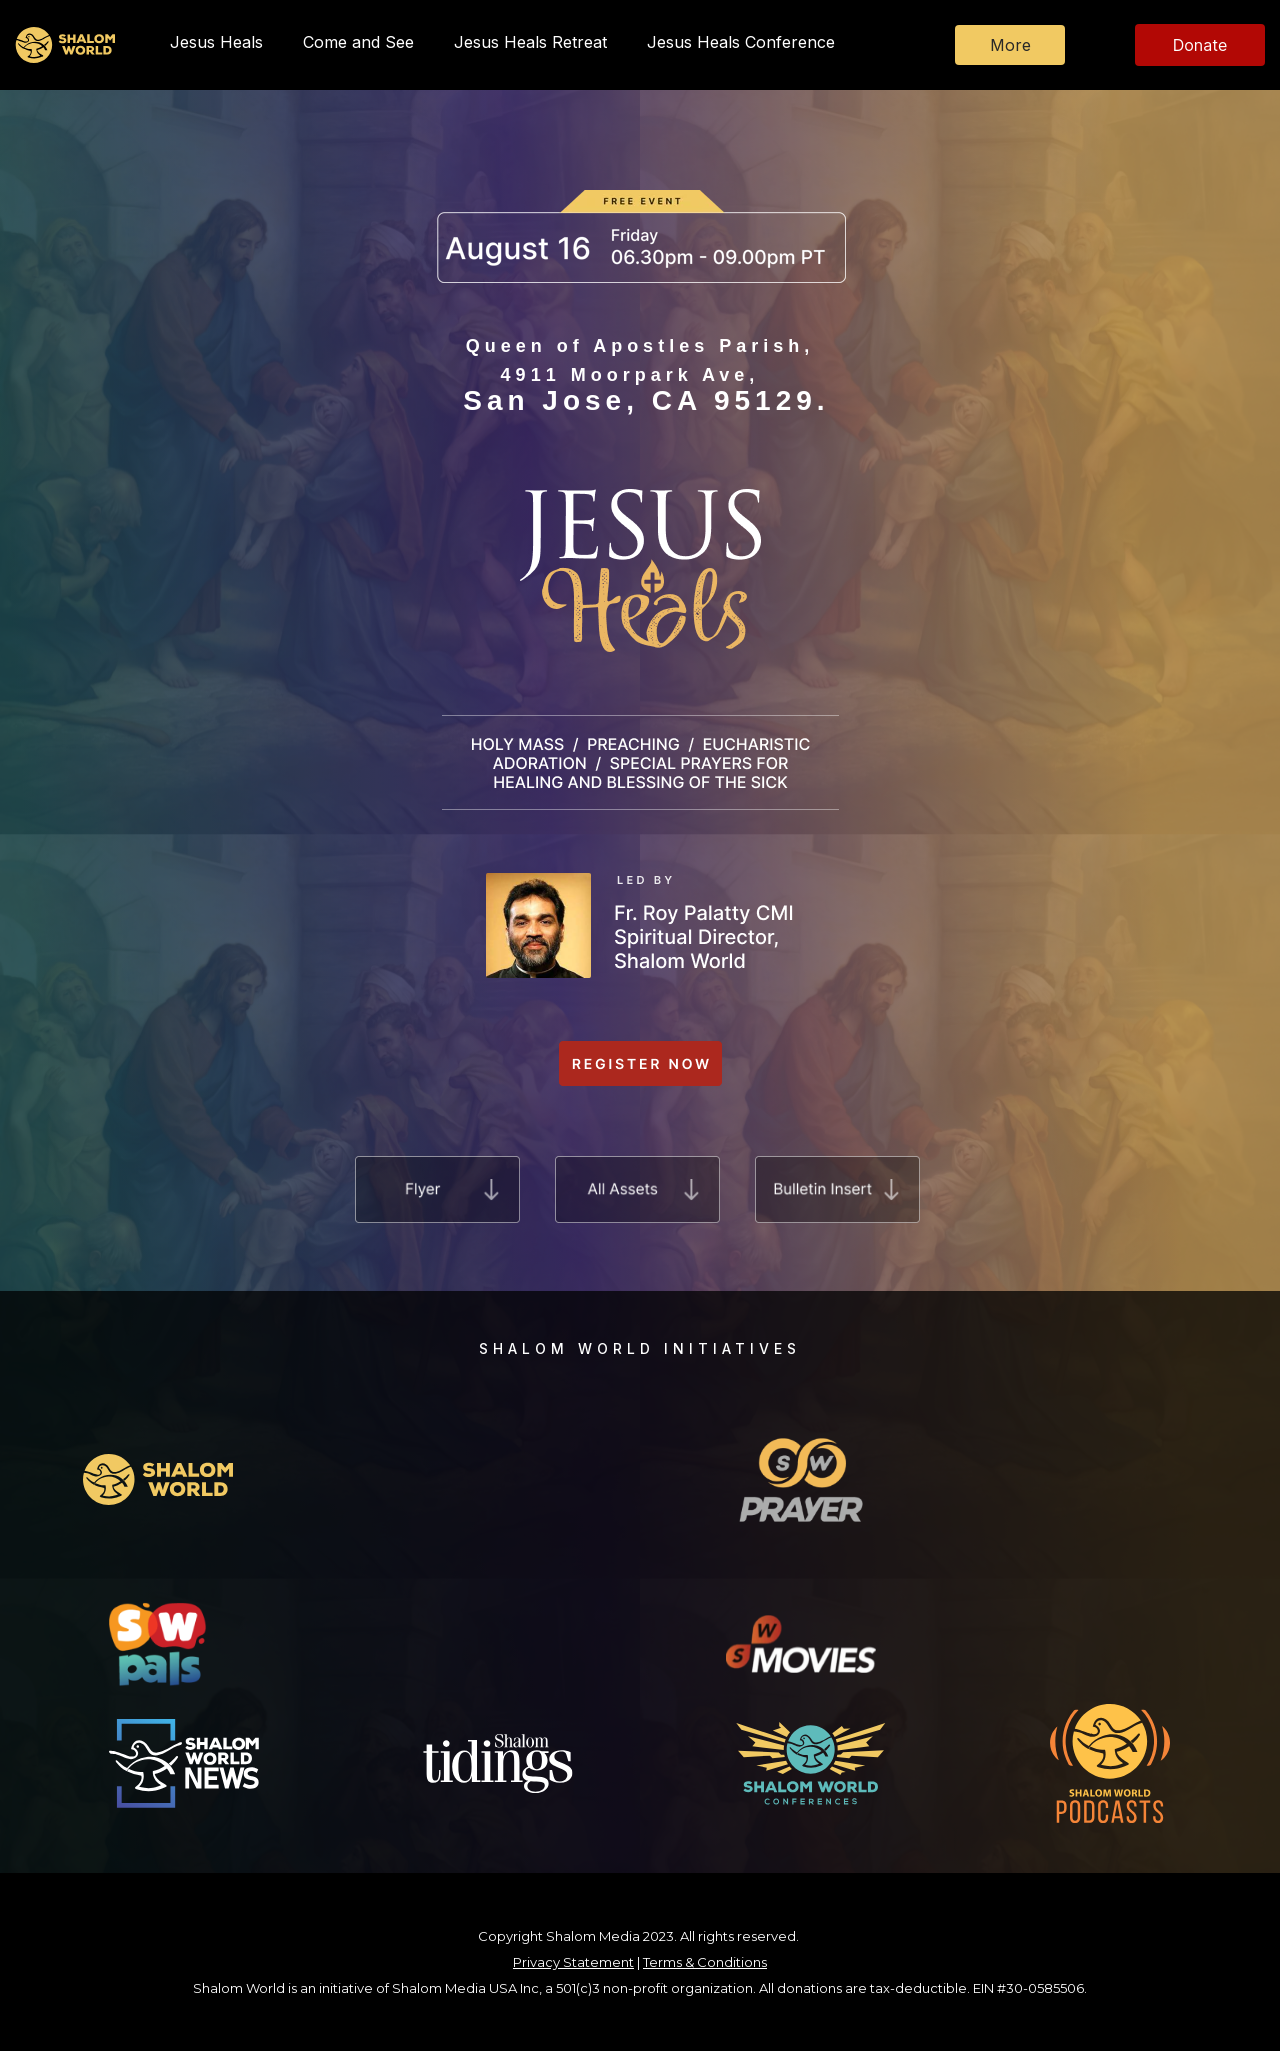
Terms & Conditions (705, 1962)
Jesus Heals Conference (741, 42)
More (1010, 45)
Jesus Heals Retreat (530, 42)
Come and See (358, 42)
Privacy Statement (573, 1962)
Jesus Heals (216, 42)
